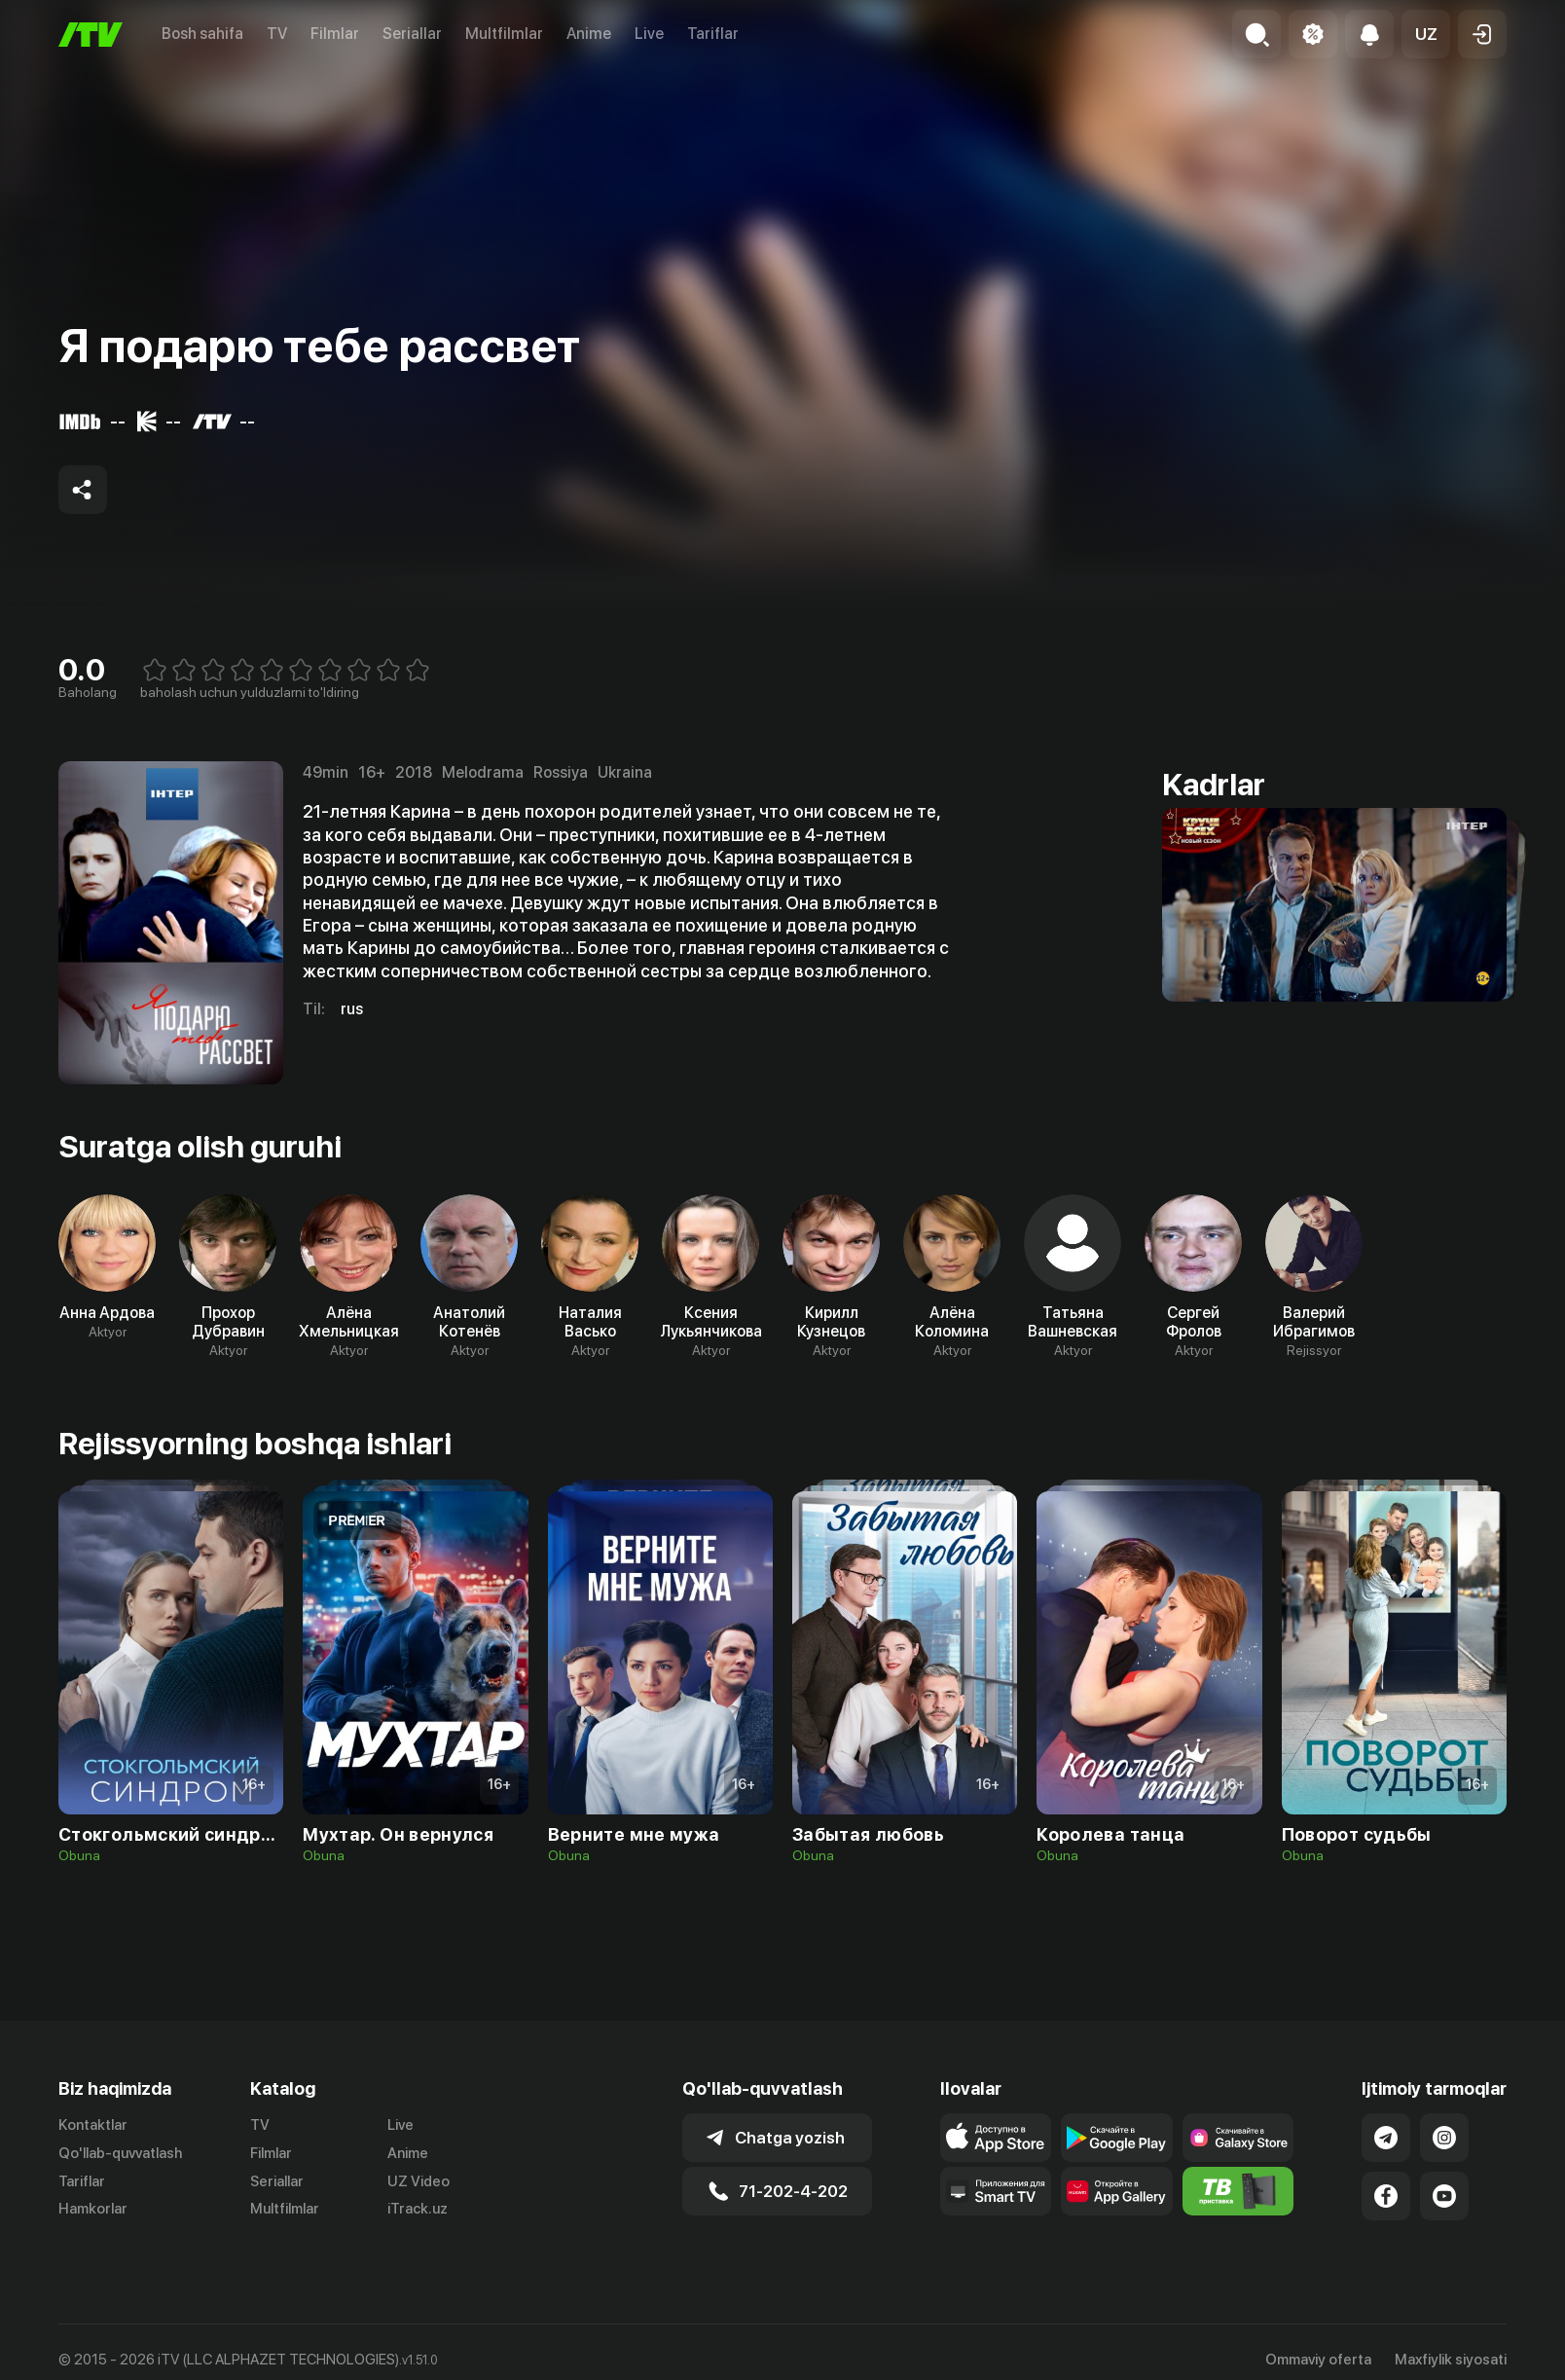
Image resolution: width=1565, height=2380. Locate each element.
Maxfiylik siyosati (1451, 2359)
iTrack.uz (417, 2208)
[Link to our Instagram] (1444, 2137)
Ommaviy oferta (1318, 2359)
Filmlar (334, 33)
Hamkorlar (92, 2208)
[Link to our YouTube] (1444, 2196)
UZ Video (418, 2181)
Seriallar (412, 33)
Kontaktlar (92, 2125)
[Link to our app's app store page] (996, 2137)
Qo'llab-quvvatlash (120, 2153)
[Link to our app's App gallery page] (1117, 2191)
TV (277, 33)
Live (649, 33)
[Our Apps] (996, 2191)
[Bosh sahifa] (90, 34)
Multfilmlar (504, 33)
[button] (1425, 34)
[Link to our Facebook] (1386, 2196)
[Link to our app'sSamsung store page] (1238, 2137)
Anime (588, 33)
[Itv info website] (1238, 2191)
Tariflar (713, 33)
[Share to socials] (82, 489)
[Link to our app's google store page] (1117, 2137)
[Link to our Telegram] (1386, 2137)
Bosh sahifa (202, 33)
